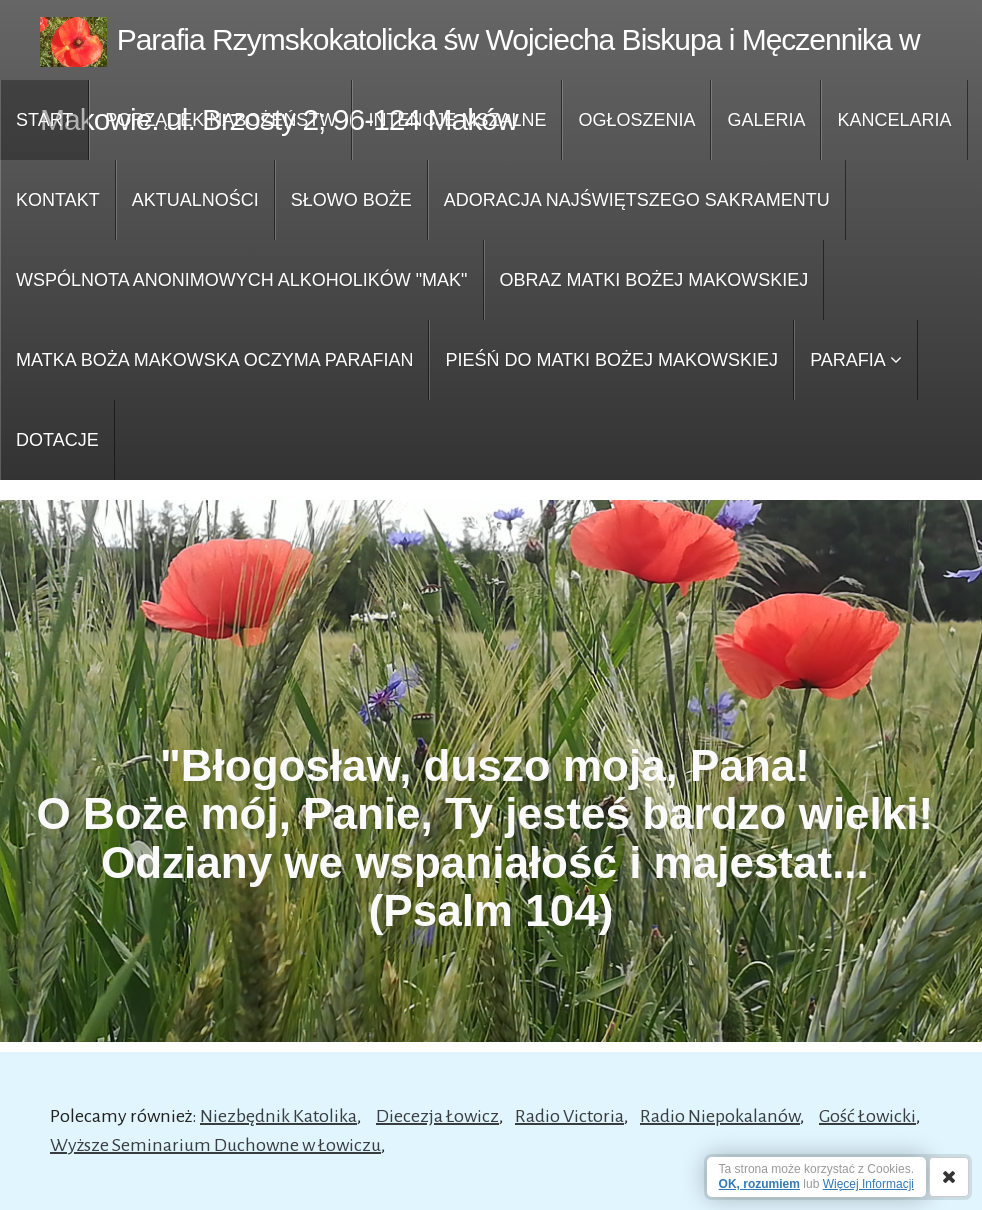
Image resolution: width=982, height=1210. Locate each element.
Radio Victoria (569, 1116)
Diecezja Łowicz (437, 1116)
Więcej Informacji (868, 1184)
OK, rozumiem (759, 1184)
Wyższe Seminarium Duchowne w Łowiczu (215, 1145)
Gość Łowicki (867, 1116)
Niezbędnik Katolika (278, 1116)
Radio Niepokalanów (720, 1116)
